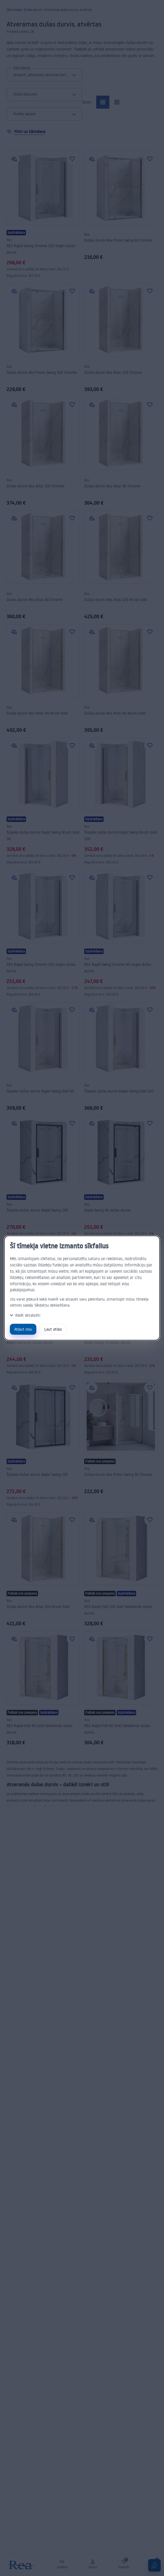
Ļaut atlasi (53, 1329)
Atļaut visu (23, 1329)
